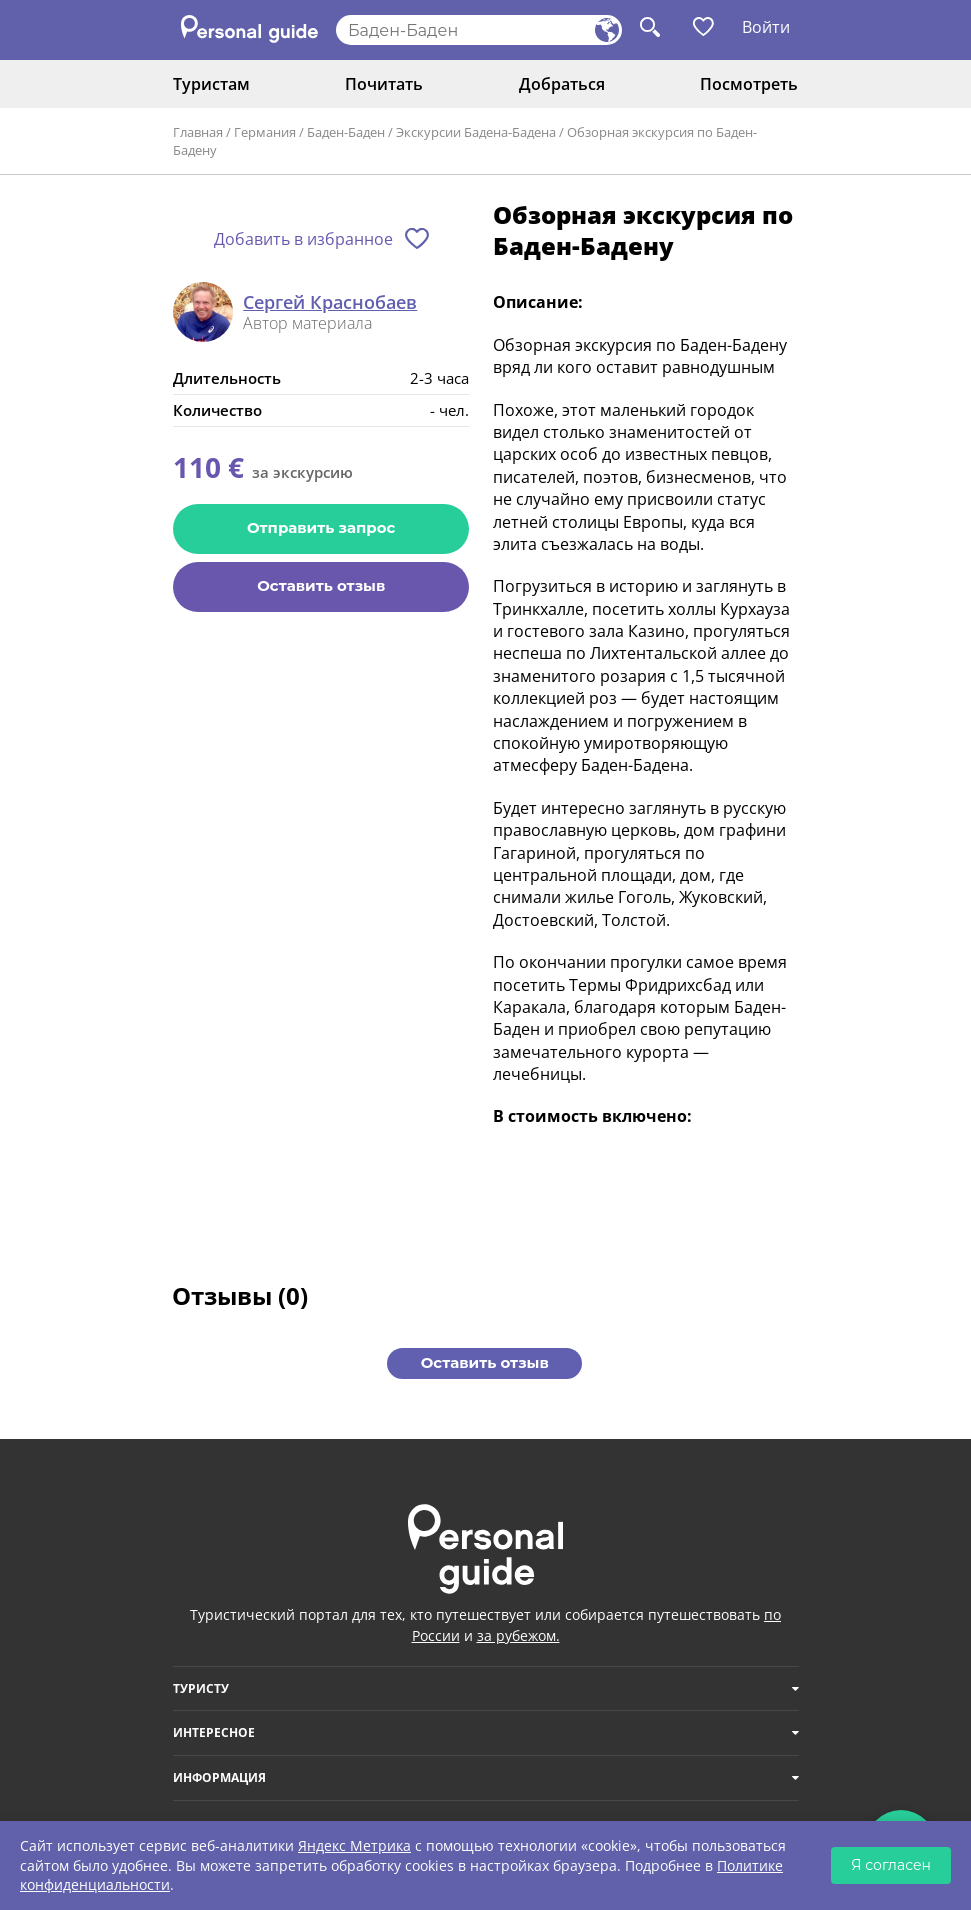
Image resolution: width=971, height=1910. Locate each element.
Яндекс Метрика (354, 1845)
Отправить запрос (321, 527)
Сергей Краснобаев (330, 303)
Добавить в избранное (303, 239)
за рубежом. (518, 1635)
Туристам (211, 84)
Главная (198, 132)
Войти (766, 27)
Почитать (384, 84)
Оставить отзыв (321, 585)
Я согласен (891, 1865)
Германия (265, 132)
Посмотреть (749, 84)
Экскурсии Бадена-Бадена (476, 132)
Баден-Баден (346, 132)
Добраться (562, 84)
